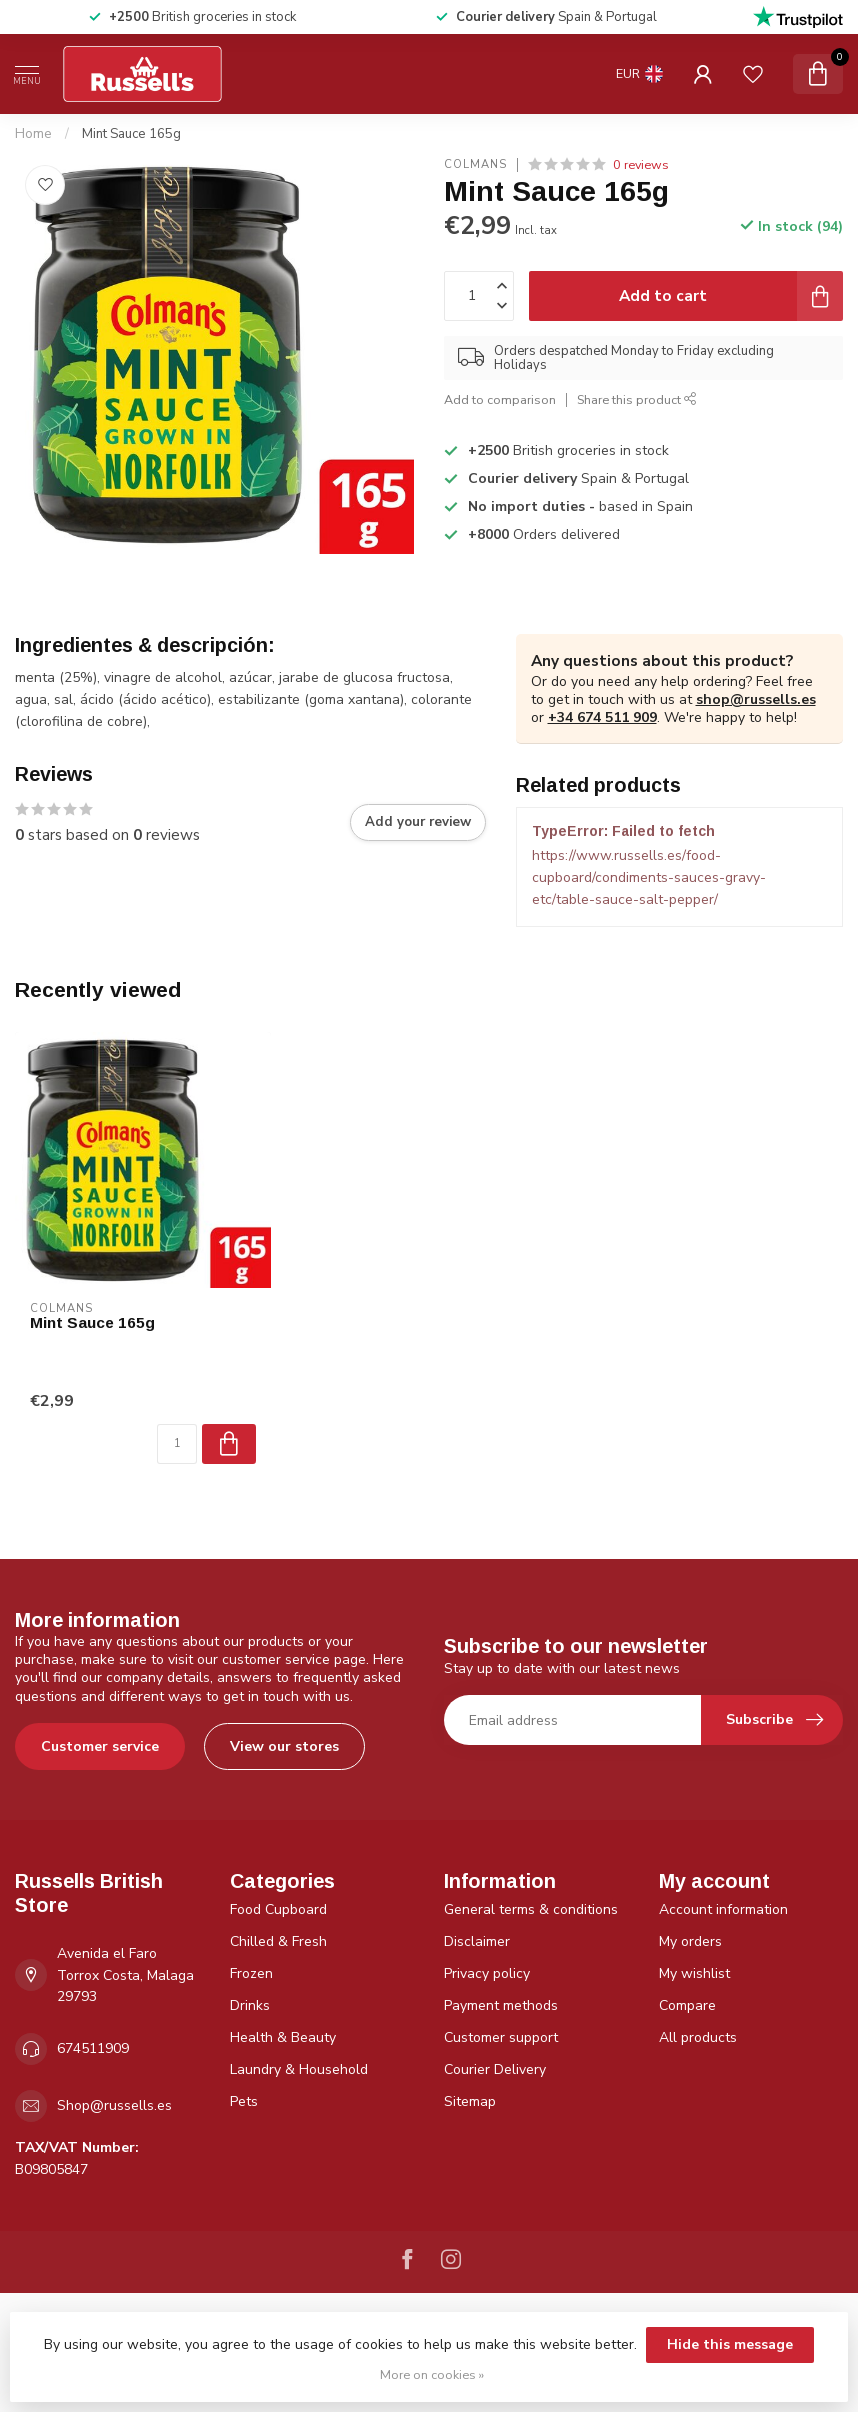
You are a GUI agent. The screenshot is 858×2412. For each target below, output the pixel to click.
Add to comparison (500, 399)
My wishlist (694, 1973)
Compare (687, 2005)
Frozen (251, 1973)
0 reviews (641, 164)
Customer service (100, 1746)
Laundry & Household (299, 2069)
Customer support (501, 2037)
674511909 (93, 2048)
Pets (244, 2101)
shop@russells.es (756, 699)
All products (698, 2037)
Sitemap (470, 2101)
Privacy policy (487, 1973)
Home (33, 134)
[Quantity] (177, 1444)
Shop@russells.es (114, 2105)
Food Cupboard (278, 1909)
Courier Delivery (495, 2069)
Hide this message (730, 2344)
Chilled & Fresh (278, 1941)
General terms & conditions (531, 1909)
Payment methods (501, 2005)
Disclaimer (477, 1941)
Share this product (637, 399)
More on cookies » (432, 2374)
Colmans (475, 164)
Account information (723, 1909)
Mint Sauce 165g (131, 134)
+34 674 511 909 (602, 717)
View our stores (284, 1746)
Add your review (418, 822)
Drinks (250, 2005)
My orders (690, 1941)
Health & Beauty (283, 2037)
